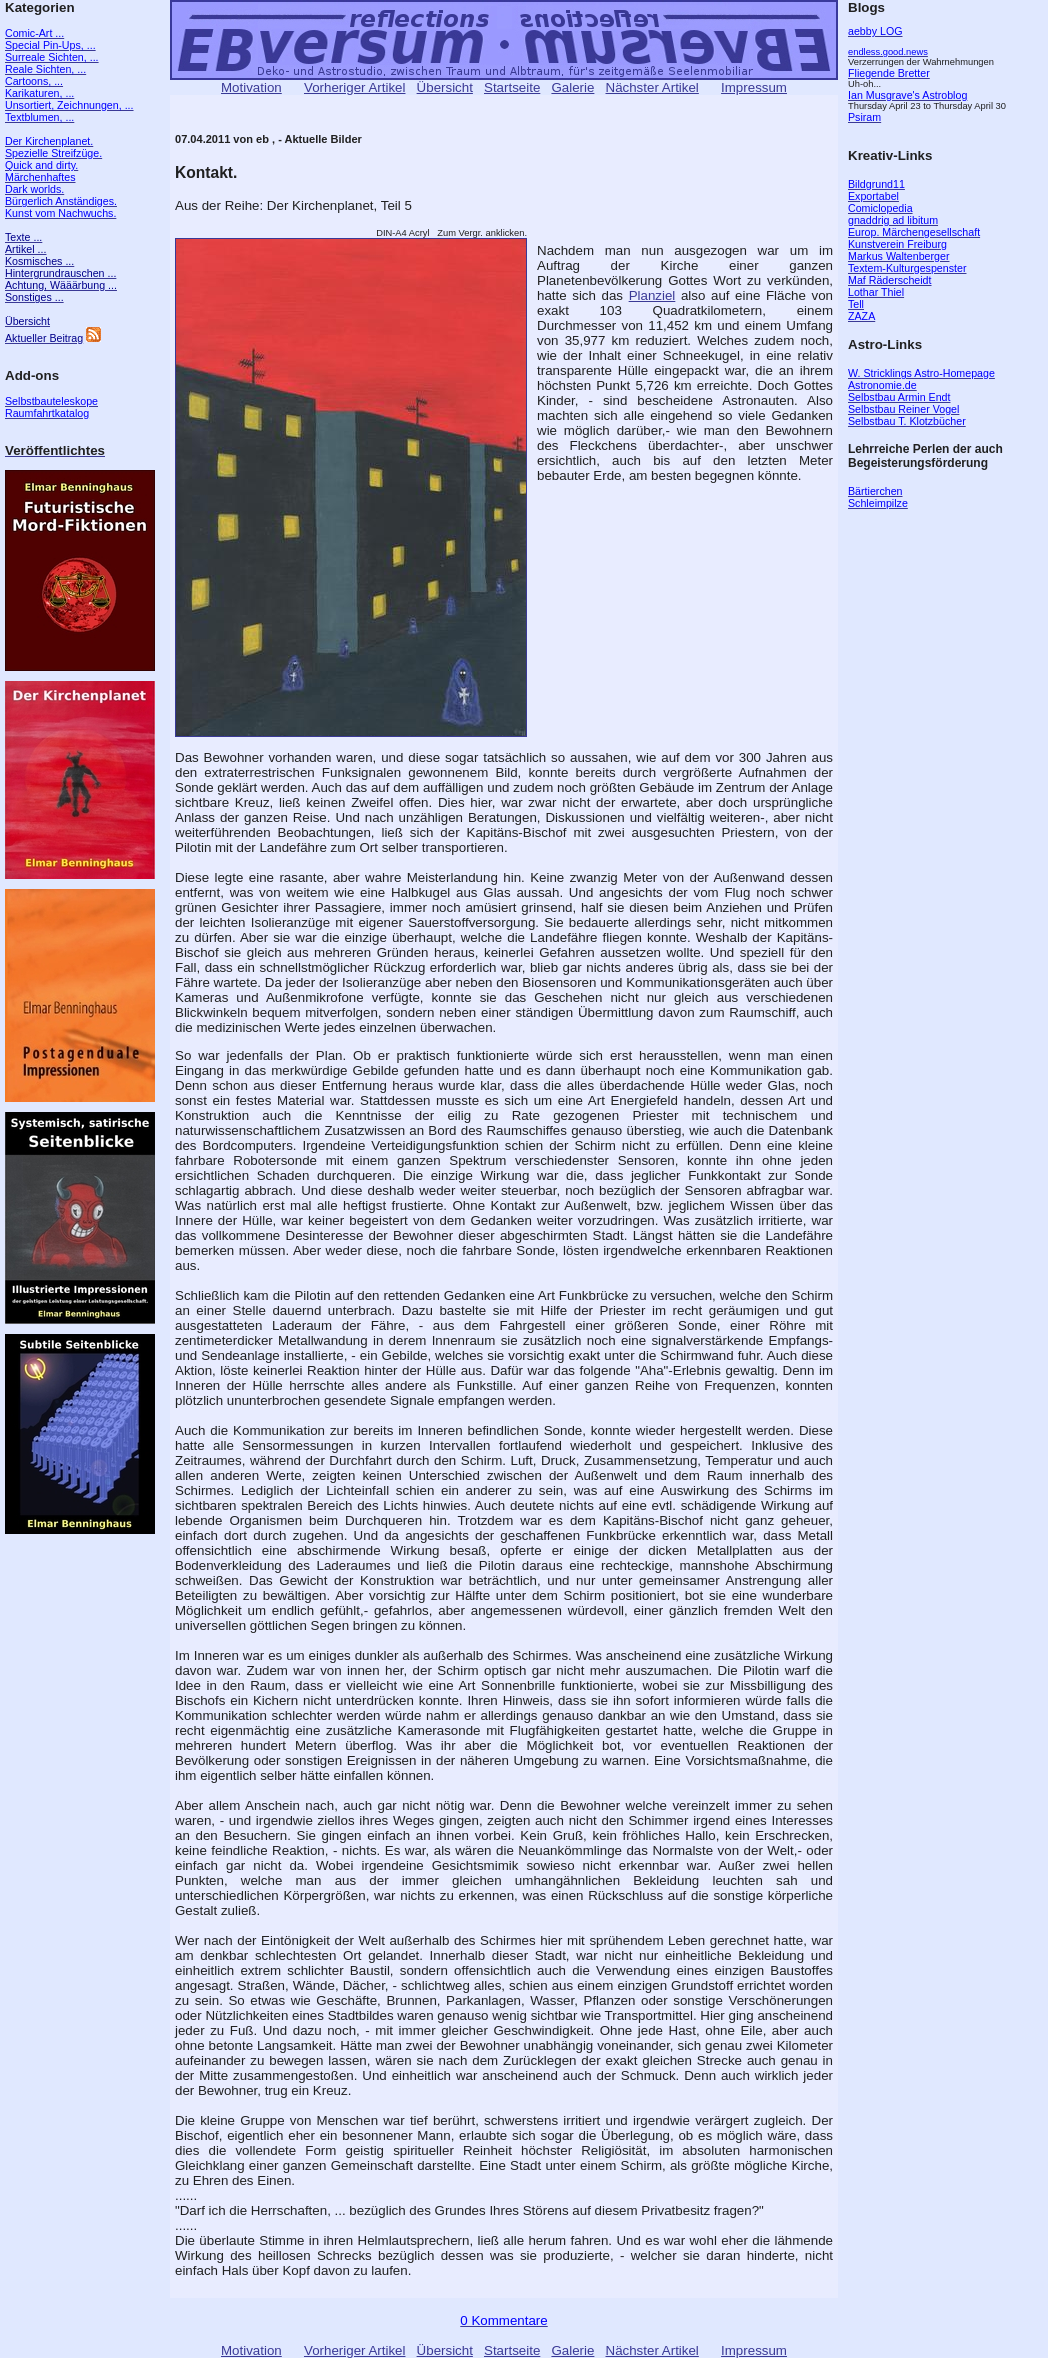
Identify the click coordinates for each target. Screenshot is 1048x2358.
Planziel (652, 295)
